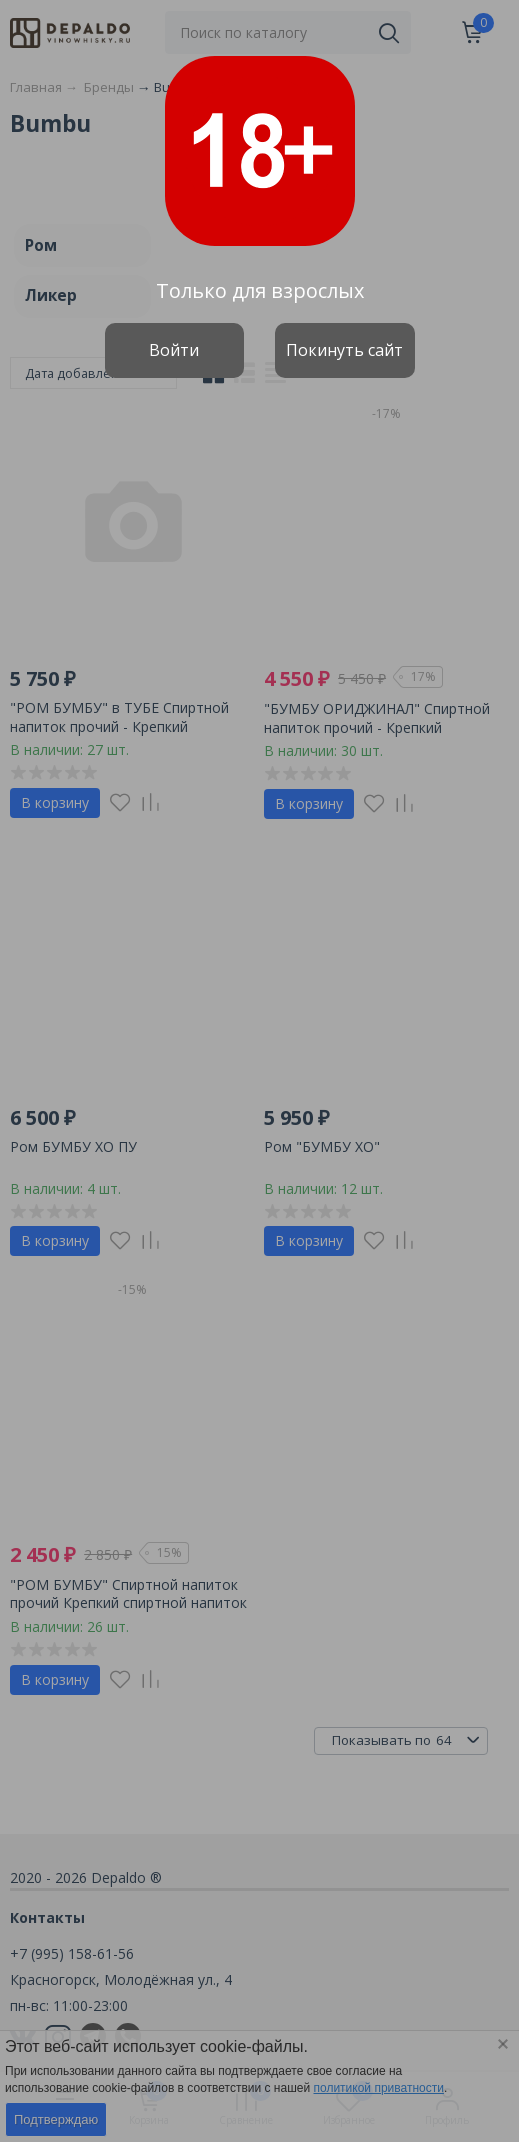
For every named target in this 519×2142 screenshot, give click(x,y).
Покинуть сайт (344, 350)
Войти (174, 350)
